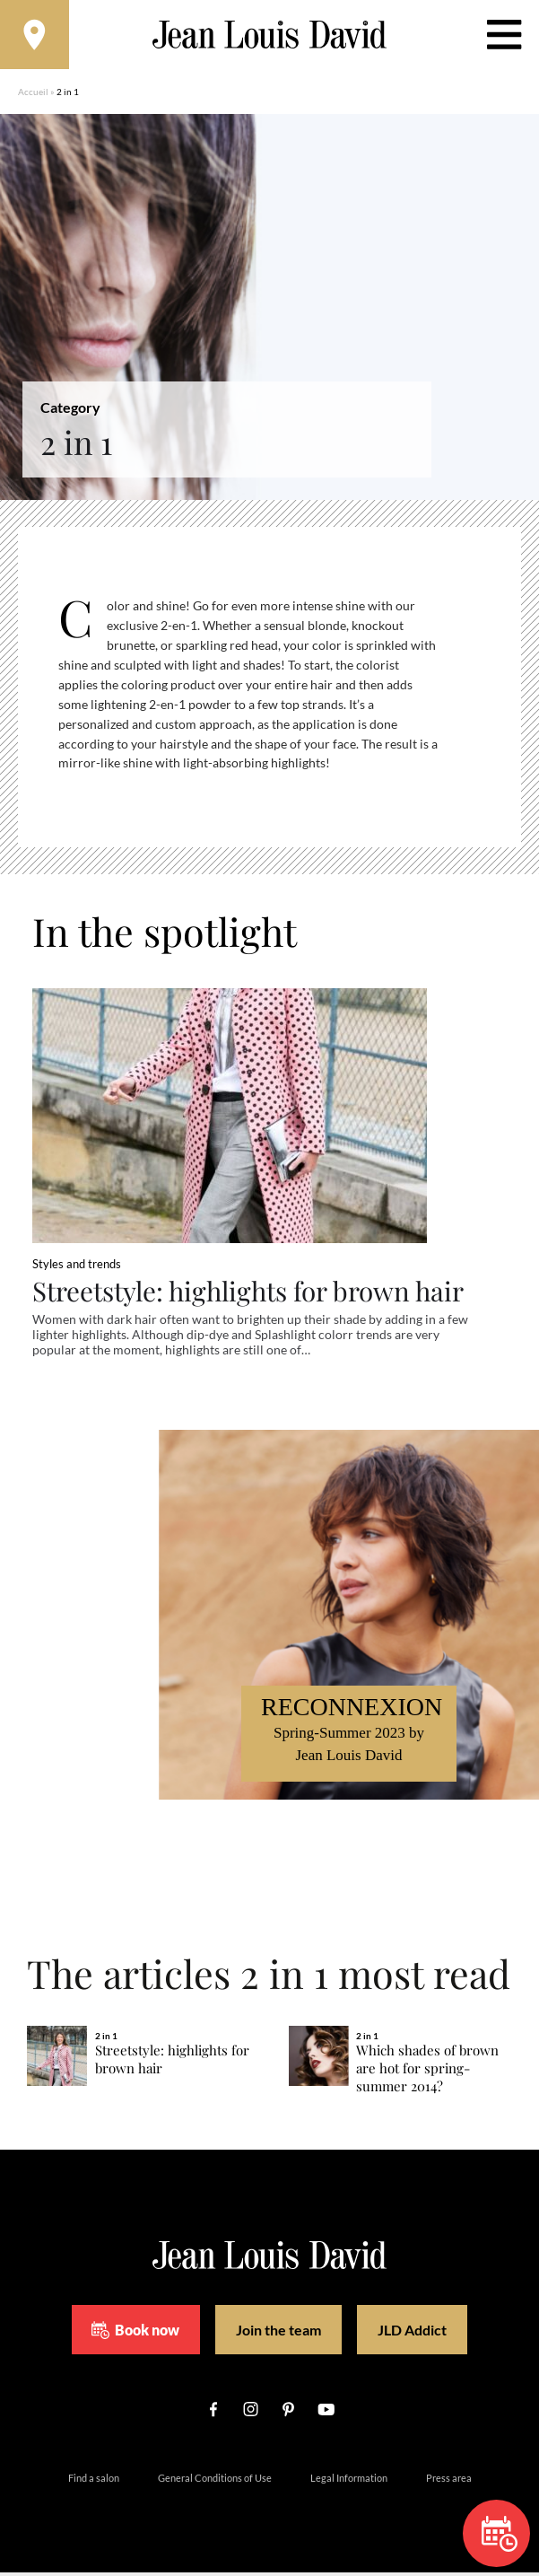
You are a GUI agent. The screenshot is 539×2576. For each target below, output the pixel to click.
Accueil (33, 94)
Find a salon (93, 2481)
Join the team (278, 2333)
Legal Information (348, 2481)
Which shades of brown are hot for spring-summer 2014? (427, 2072)
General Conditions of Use (215, 2481)
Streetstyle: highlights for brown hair (252, 1293)
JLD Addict (412, 2333)
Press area (449, 2481)
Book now (135, 2333)
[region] (283, 697)
